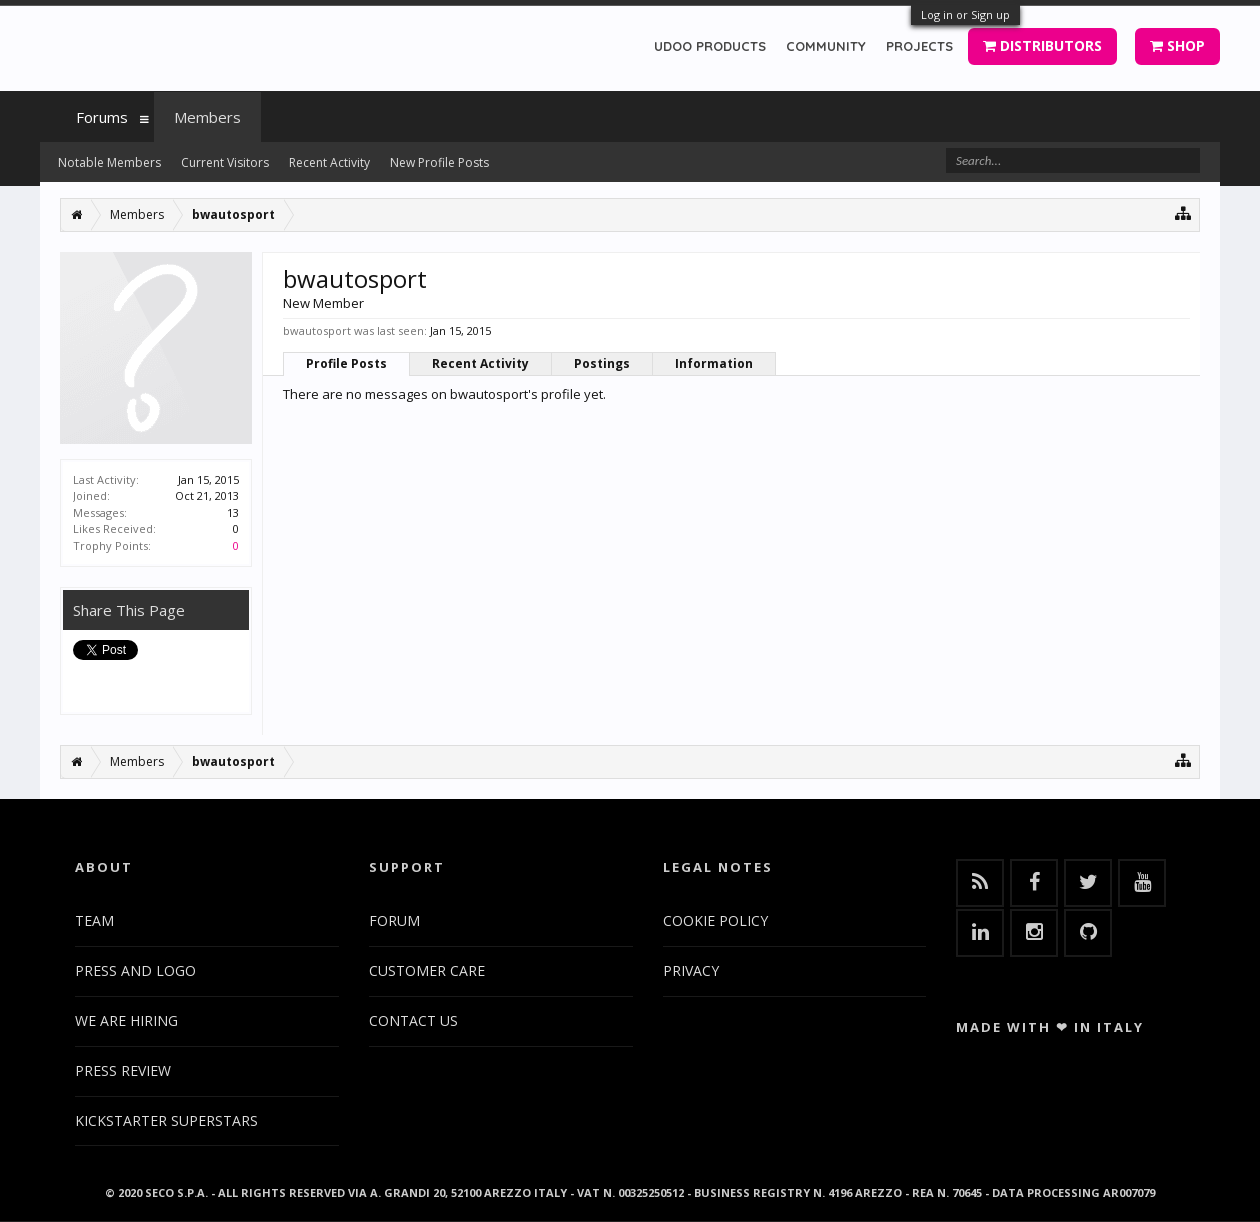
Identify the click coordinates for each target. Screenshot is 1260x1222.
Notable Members (109, 162)
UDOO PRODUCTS (710, 46)
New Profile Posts (439, 162)
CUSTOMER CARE (427, 970)
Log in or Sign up (965, 14)
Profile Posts (346, 363)
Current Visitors (225, 162)
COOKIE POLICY (715, 920)
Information (714, 363)
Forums (102, 117)
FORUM (394, 920)
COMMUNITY (826, 46)
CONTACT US (413, 1020)
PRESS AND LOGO (135, 970)
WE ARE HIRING (126, 1020)
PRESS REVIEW (123, 1070)
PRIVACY (691, 970)
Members (207, 117)
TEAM (94, 920)
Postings (602, 363)
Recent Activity (480, 363)
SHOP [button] (1177, 45)
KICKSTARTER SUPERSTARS (166, 1120)
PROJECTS (919, 46)
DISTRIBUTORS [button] (1042, 45)
